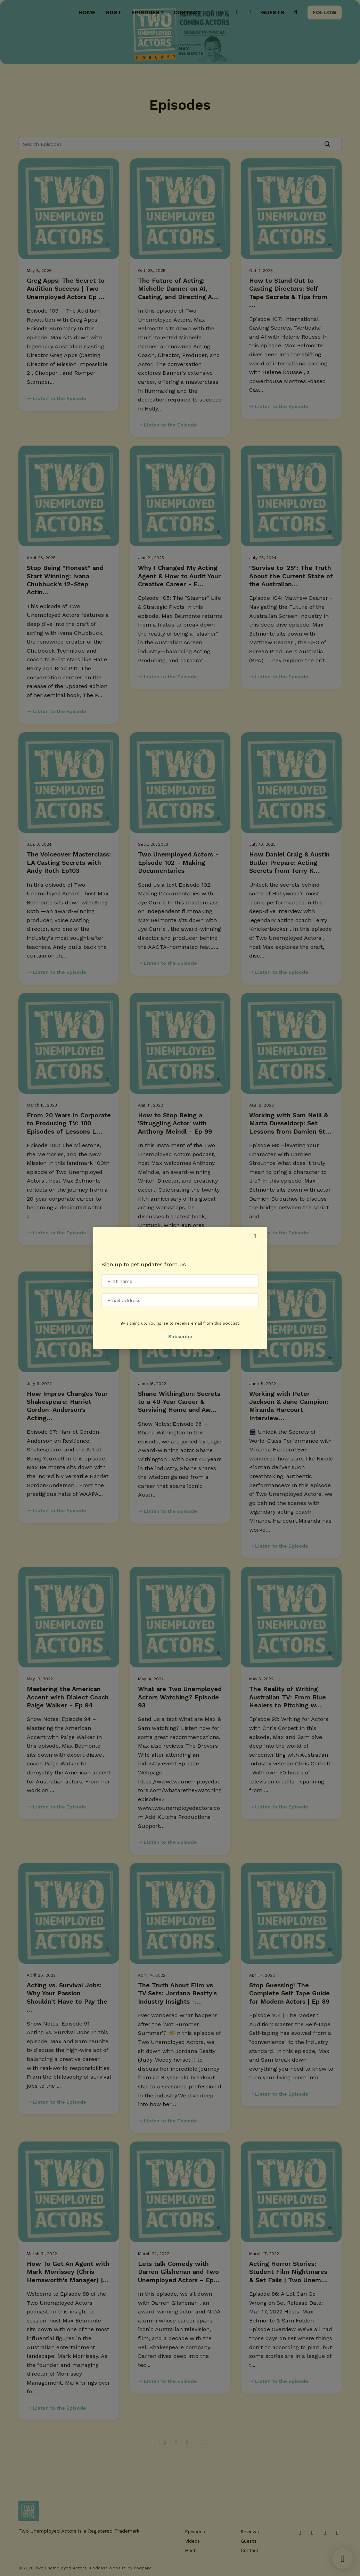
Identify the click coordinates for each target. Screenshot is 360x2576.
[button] (255, 1236)
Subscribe (180, 1336)
